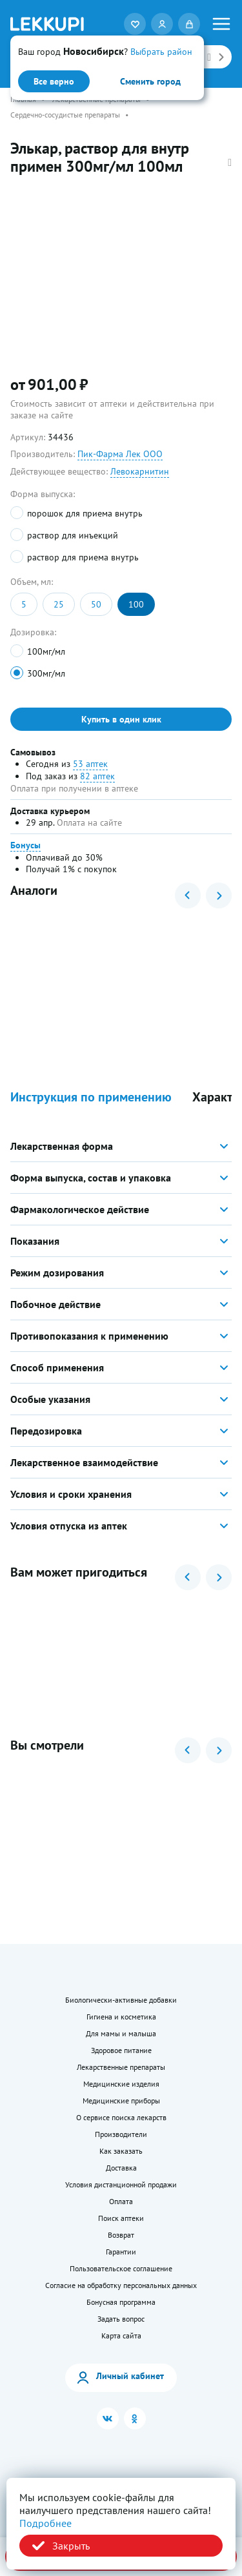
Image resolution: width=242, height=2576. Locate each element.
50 (96, 604)
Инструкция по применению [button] (91, 1097)
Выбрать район (161, 51)
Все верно (54, 81)
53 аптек (90, 764)
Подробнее (45, 2523)
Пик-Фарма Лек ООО (120, 454)
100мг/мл (46, 651)
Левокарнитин (139, 471)
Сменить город (150, 81)
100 (136, 604)
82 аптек (97, 776)
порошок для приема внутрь (85, 513)
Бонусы (25, 845)
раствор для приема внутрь (83, 557)
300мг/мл (46, 673)
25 (59, 604)
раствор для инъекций (72, 535)
